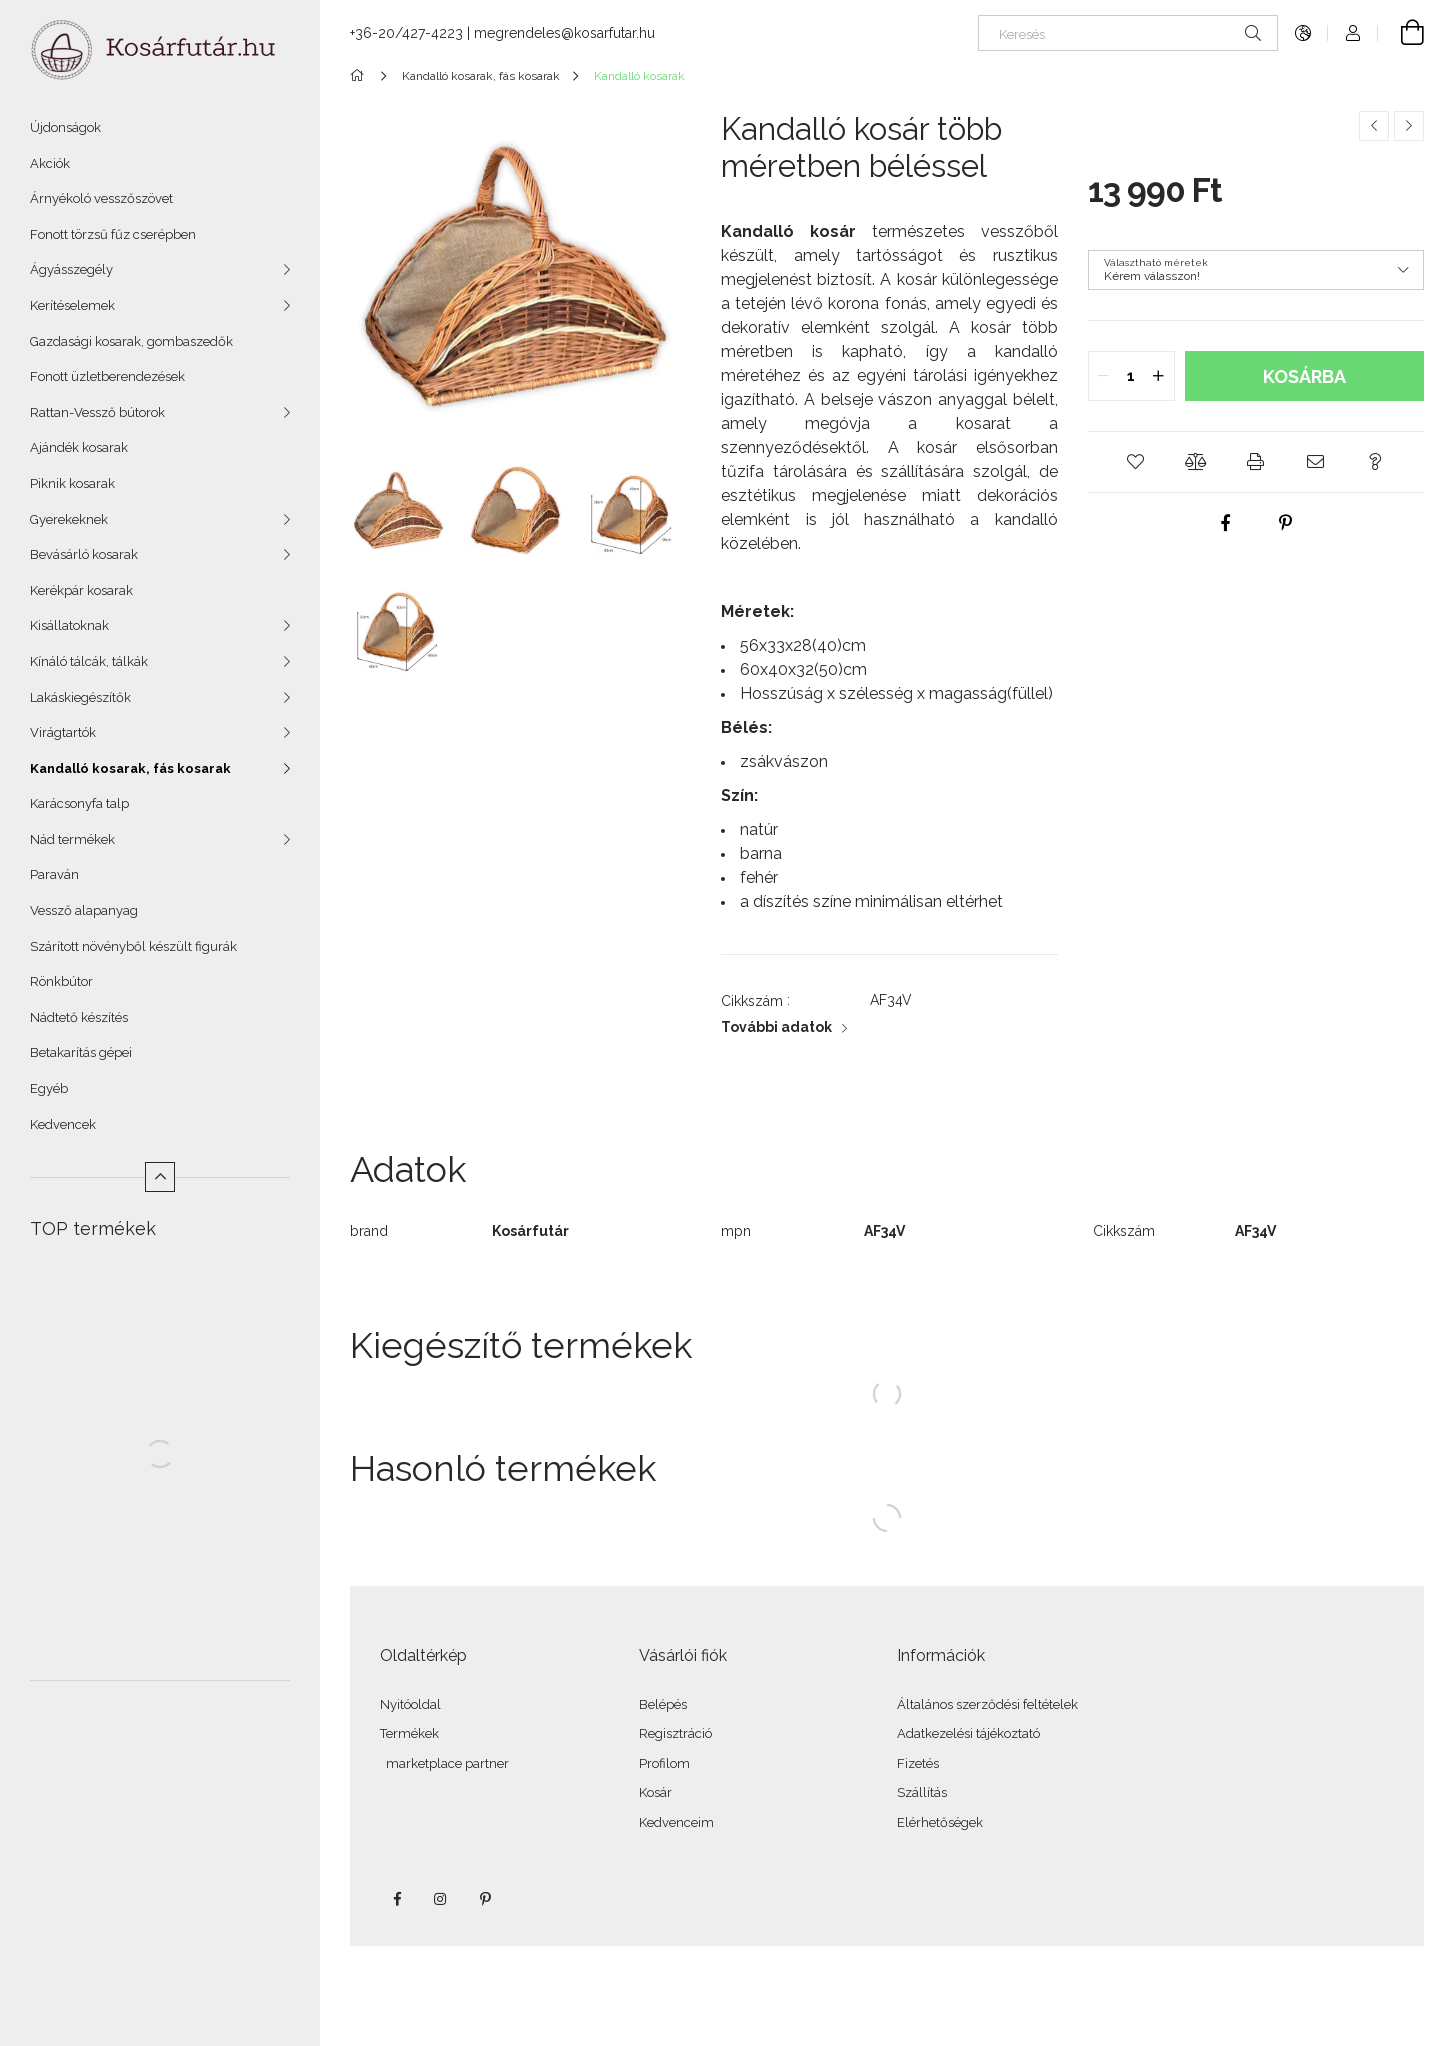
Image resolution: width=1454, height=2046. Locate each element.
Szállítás (922, 1792)
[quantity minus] (1104, 376)
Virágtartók (63, 732)
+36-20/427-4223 (406, 33)
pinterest (485, 1899)
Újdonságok (65, 127)
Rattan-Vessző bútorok (97, 412)
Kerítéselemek (72, 305)
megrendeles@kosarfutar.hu (564, 33)
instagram (441, 1899)
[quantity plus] (1159, 376)
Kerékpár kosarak (81, 590)
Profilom (664, 1763)
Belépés (663, 1704)
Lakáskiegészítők (80, 697)
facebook (397, 1899)
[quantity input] (1131, 376)
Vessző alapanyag (84, 910)
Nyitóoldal (410, 1704)
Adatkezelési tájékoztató (968, 1733)
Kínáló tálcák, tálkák (89, 661)
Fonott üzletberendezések (107, 376)
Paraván (54, 874)
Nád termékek (72, 839)
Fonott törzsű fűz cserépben (113, 234)
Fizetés (918, 1763)
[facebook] (1226, 523)
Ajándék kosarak (79, 447)
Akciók (50, 163)
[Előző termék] (1374, 126)
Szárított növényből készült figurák (133, 946)
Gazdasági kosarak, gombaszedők (131, 341)
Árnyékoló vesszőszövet (101, 198)
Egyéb (49, 1088)
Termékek (409, 1733)
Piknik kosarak (72, 483)
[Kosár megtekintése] (1401, 33)
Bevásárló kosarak (84, 554)
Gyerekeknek (69, 519)
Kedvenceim (676, 1822)
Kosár (655, 1792)
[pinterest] (1286, 523)
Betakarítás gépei (81, 1052)
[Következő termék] (1409, 126)
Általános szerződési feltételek (987, 1704)
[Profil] (1353, 33)
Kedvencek (63, 1124)
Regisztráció (675, 1733)
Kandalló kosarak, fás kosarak (130, 768)
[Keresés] (1128, 33)
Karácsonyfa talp (79, 803)
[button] (1136, 462)
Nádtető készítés (79, 1017)
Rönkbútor (61, 981)
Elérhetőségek (940, 1822)
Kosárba (1304, 376)
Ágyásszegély (71, 269)
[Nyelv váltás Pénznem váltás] (1303, 33)
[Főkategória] (360, 76)
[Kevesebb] (160, 1177)
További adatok (776, 1027)
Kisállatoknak (69, 625)
